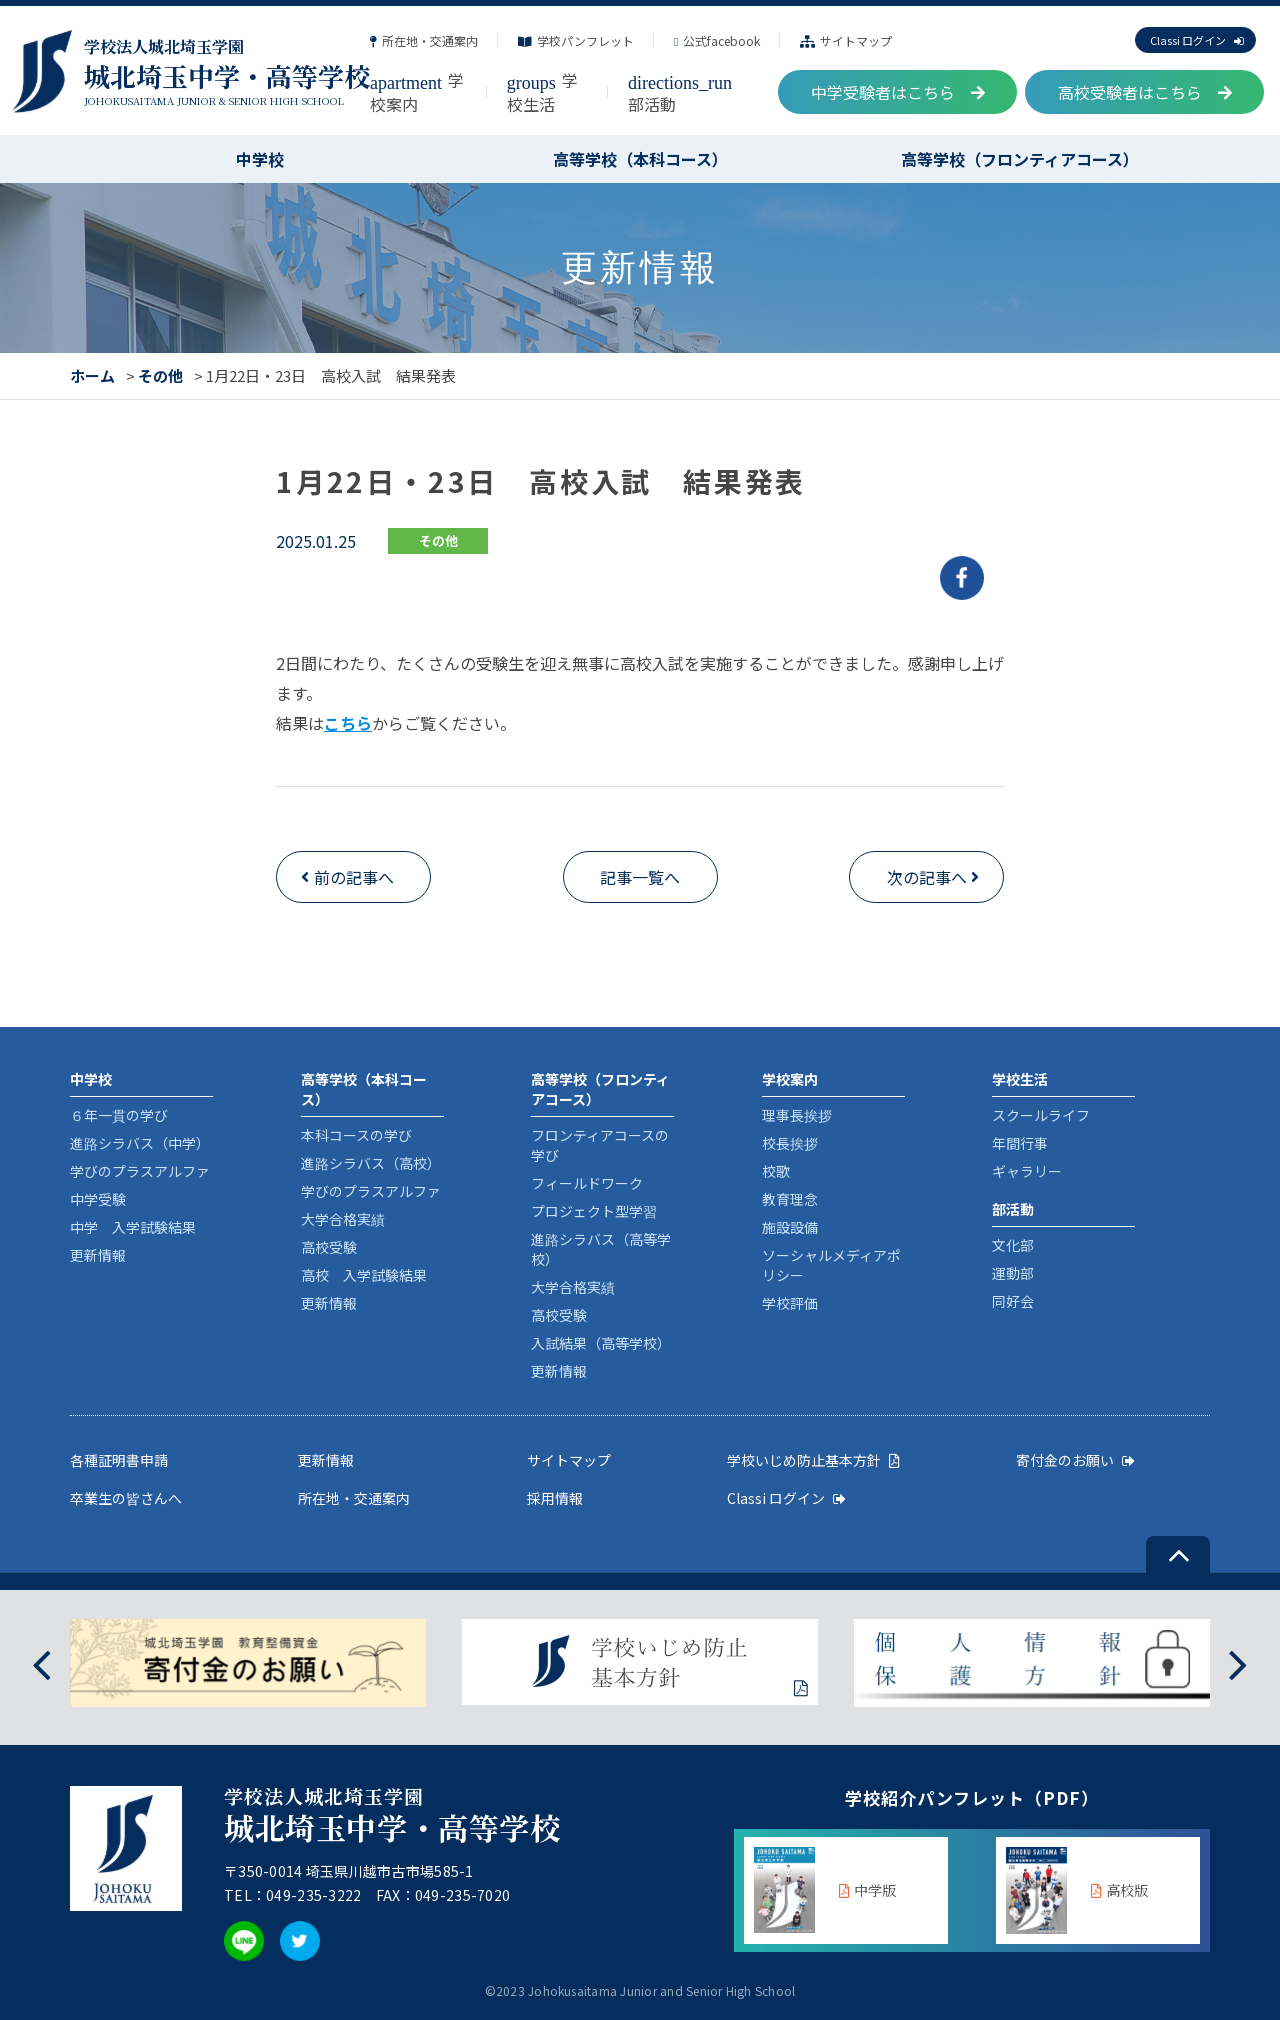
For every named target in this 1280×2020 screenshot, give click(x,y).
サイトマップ (846, 40)
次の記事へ (927, 877)
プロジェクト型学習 (594, 1211)
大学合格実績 (343, 1219)
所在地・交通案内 (424, 40)
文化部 (1013, 1245)
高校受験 (329, 1247)
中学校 (260, 159)
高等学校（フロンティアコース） (1020, 159)
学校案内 (417, 92)
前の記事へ (354, 877)
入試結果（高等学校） (601, 1343)
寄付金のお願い (1075, 1460)
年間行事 (1020, 1143)
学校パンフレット (576, 40)
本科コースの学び (356, 1135)
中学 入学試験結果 (133, 1227)
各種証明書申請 (119, 1460)
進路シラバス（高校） (371, 1163)
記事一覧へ (640, 877)
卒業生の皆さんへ (126, 1498)
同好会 (1013, 1301)
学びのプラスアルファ (140, 1171)
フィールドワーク (587, 1183)
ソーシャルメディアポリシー (831, 1265)
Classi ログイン (1196, 40)
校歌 (776, 1171)
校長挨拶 (790, 1143)
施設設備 (790, 1227)
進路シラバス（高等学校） (601, 1249)
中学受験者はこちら (898, 92)
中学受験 (98, 1199)
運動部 (1013, 1273)
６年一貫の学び (119, 1115)
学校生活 (542, 92)
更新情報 (98, 1255)
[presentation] (41, 1662)
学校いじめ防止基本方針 (813, 1460)
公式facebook (717, 40)
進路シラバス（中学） (140, 1143)
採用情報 (555, 1498)
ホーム (92, 375)
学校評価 (790, 1303)
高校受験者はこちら (1145, 92)
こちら (348, 723)
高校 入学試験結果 (364, 1275)
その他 (160, 375)
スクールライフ (1041, 1115)
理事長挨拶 (797, 1115)
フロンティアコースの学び (600, 1145)
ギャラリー (1027, 1171)
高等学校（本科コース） (640, 159)
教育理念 (790, 1199)
